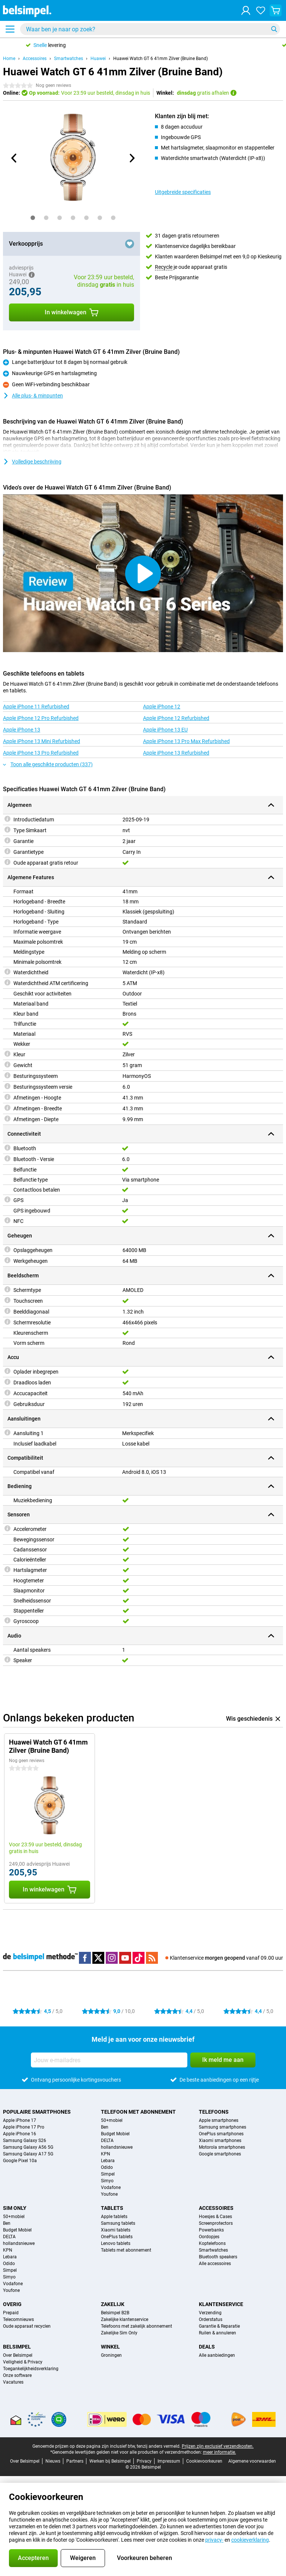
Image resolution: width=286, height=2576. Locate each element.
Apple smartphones (218, 2120)
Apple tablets (114, 2216)
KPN (105, 2154)
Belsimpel (17, 2347)
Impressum (169, 2461)
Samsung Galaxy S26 (24, 2140)
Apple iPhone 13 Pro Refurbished (41, 753)
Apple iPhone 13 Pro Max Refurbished (186, 741)
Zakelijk (112, 2304)
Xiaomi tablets (115, 2230)
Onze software (17, 2375)
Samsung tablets (118, 2223)
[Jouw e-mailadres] (109, 2060)
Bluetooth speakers (218, 2256)
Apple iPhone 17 (19, 2120)
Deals (207, 2347)
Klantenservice (221, 2304)
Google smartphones (220, 2154)
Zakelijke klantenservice (124, 2319)
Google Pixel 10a (20, 2160)
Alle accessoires (215, 2263)
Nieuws (52, 2461)
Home (9, 58)
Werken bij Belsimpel (110, 2461)
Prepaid (11, 2312)
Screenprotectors (216, 2223)
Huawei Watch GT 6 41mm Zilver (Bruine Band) (160, 58)
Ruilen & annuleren (217, 2333)
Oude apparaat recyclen (27, 2326)
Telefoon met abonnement (138, 2112)
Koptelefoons (212, 2243)
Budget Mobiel (115, 2133)
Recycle (163, 267)
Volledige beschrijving (32, 462)
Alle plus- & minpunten (33, 396)
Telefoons (214, 2112)
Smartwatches (68, 58)
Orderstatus (210, 2319)
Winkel (110, 2347)
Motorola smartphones (222, 2147)
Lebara (108, 2160)
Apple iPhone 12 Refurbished (176, 718)
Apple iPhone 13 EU (165, 730)
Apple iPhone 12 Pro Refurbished (41, 718)
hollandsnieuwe (117, 2147)
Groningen (111, 2355)
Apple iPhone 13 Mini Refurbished (41, 741)
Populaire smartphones (37, 2112)
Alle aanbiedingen (217, 2355)
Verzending (210, 2312)
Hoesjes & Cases (215, 2216)
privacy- (214, 2540)
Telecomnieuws (18, 2319)
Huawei (98, 58)
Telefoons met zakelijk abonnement (136, 2326)
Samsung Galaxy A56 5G (28, 2147)
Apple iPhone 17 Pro (23, 2127)
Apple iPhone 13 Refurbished (176, 753)
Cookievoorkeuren (204, 2461)
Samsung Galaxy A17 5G (28, 2154)
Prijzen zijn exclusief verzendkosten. (218, 2446)
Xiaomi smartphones (220, 2140)
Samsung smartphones (222, 2127)
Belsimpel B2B (115, 2312)
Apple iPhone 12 (161, 707)
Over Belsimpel (17, 2355)
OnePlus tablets (117, 2236)
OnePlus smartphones (221, 2133)
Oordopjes (209, 2236)
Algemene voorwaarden (252, 2461)
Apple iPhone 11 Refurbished (36, 707)
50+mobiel (112, 2120)
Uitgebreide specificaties (183, 192)
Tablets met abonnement (126, 2250)
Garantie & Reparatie (219, 2326)
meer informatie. (219, 2452)
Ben (104, 2127)
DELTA (107, 2140)
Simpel (108, 2174)
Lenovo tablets (115, 2243)
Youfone (109, 2194)
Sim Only (14, 2208)
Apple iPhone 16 (19, 2133)
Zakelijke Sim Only (119, 2333)
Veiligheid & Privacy (22, 2362)
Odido (107, 2167)
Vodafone (111, 2187)
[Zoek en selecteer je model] (150, 29)
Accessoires (35, 58)
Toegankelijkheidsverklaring (30, 2368)
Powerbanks (211, 2230)
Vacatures (13, 2382)
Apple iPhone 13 (21, 730)
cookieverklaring (250, 2540)
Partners (74, 2461)
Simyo (107, 2180)
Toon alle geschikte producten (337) (48, 764)
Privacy (144, 2461)
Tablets (112, 2208)
